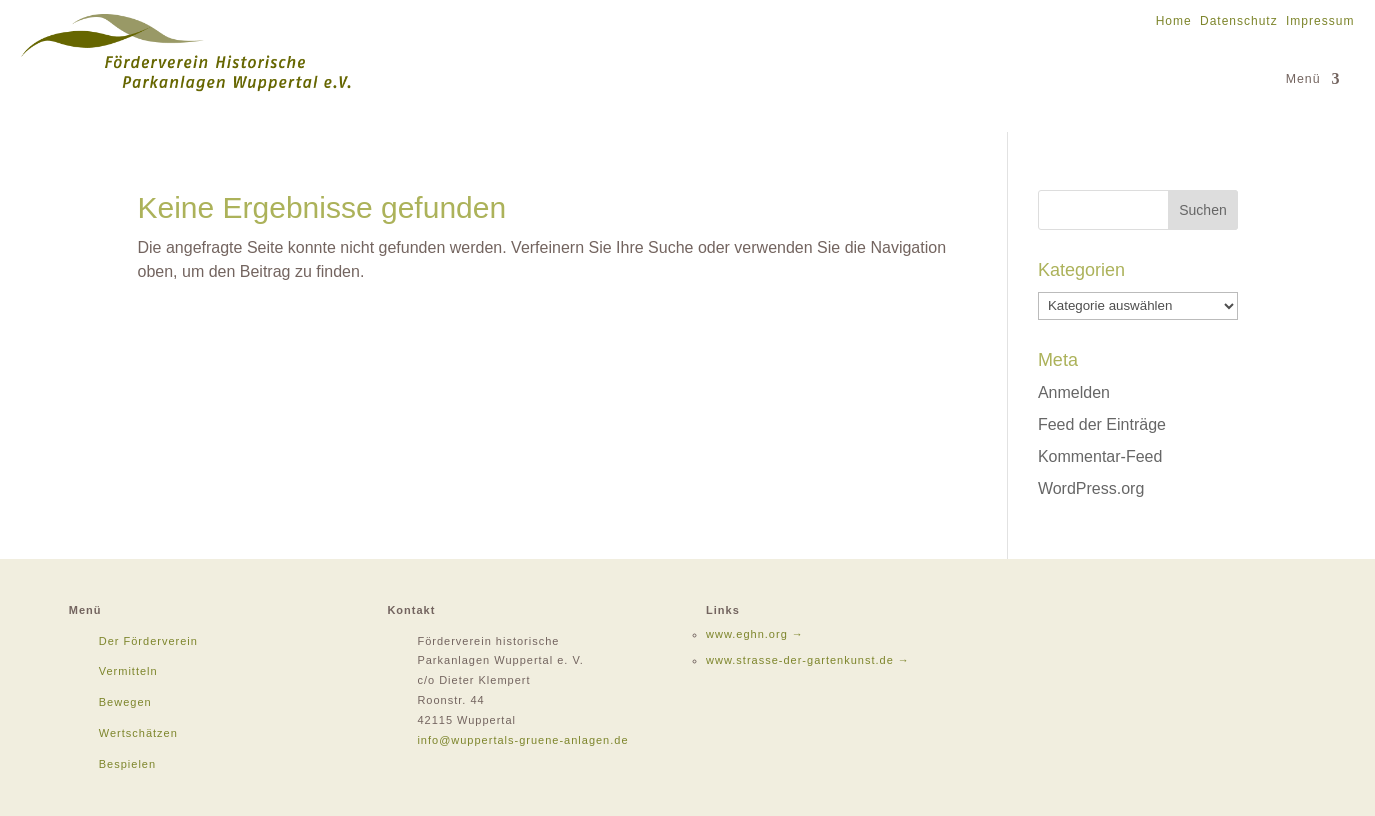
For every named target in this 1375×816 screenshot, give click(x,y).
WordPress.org (1091, 488)
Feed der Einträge (1102, 424)
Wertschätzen (138, 733)
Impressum (1320, 21)
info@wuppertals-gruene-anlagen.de (522, 740)
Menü (1303, 79)
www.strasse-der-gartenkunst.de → (808, 660)
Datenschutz (1239, 21)
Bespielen (127, 764)
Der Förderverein (148, 641)
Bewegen (125, 702)
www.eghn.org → (755, 634)
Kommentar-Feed (1100, 456)
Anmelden (1074, 392)
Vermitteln (128, 671)
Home (1174, 21)
